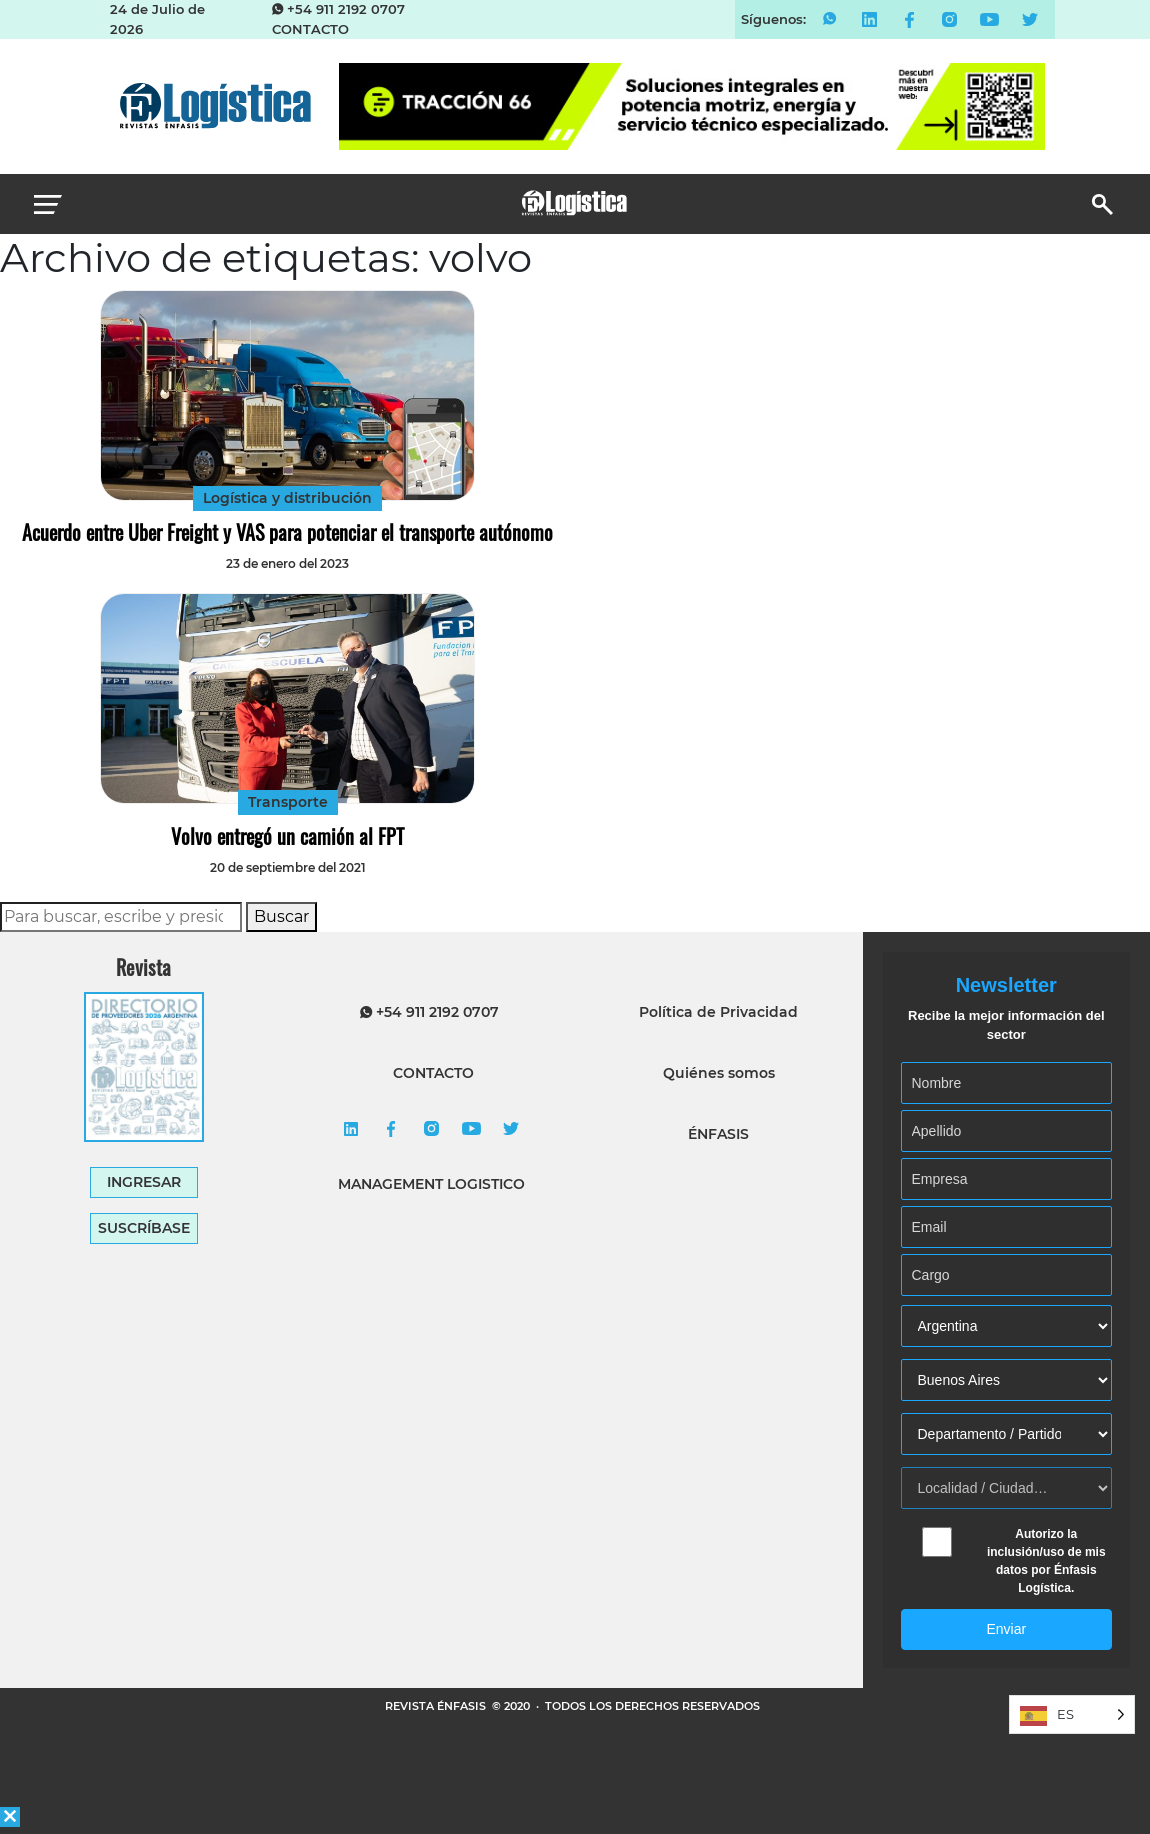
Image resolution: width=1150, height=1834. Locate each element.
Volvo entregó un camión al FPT (287, 836)
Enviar (1006, 1629)
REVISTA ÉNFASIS (437, 1706)
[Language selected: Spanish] (1072, 1714)
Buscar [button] (281, 916)
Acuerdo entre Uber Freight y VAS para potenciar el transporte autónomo (287, 532)
